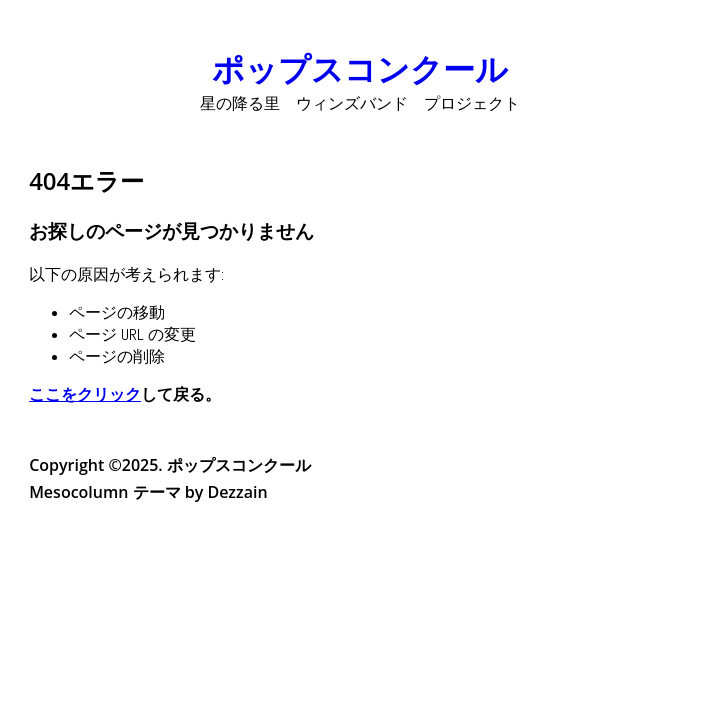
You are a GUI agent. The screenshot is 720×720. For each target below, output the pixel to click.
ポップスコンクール (360, 68)
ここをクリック (85, 394)
